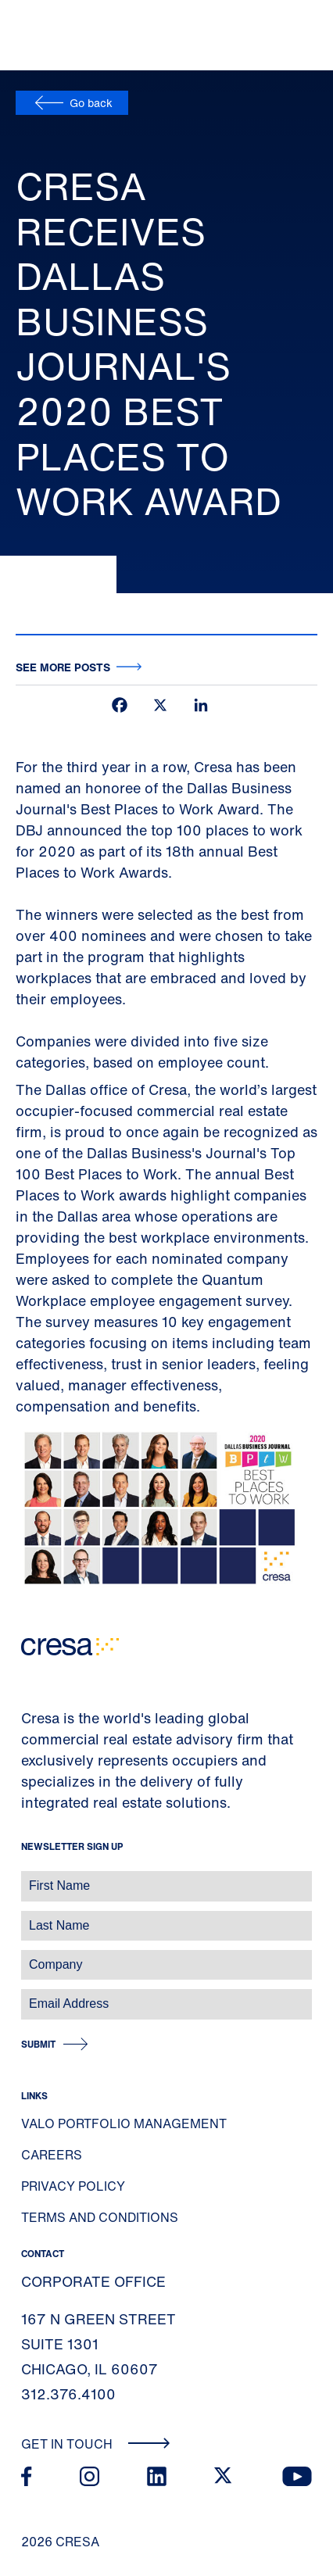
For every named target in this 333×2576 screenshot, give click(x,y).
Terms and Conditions (99, 2217)
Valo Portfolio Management (124, 2123)
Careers (51, 2154)
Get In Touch (95, 2444)
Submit (38, 2044)
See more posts (63, 667)
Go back (91, 103)
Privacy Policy (73, 2186)
